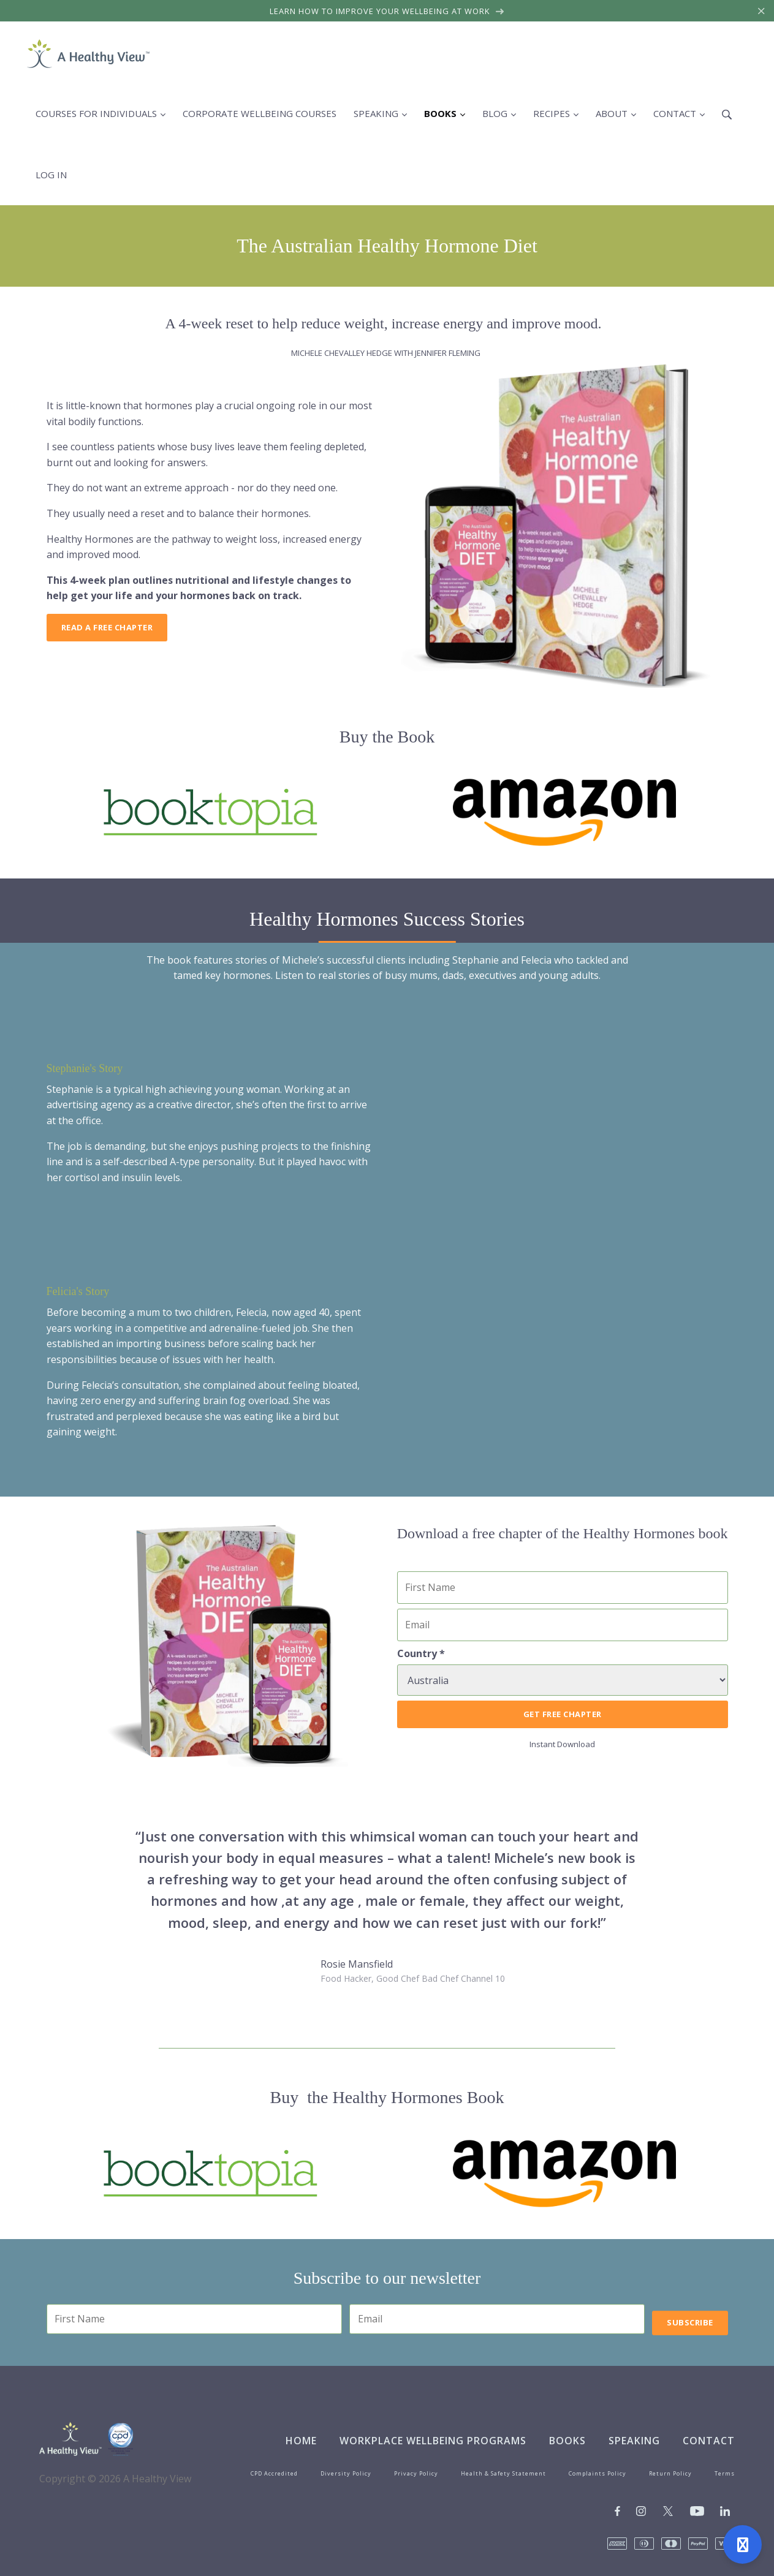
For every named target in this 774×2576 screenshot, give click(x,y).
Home (301, 2440)
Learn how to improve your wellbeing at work (387, 11)
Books (567, 2440)
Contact (709, 2440)
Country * (421, 1653)
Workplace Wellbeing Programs (433, 2440)
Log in (51, 174)
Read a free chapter (107, 627)
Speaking (634, 2440)
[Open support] (742, 2544)
